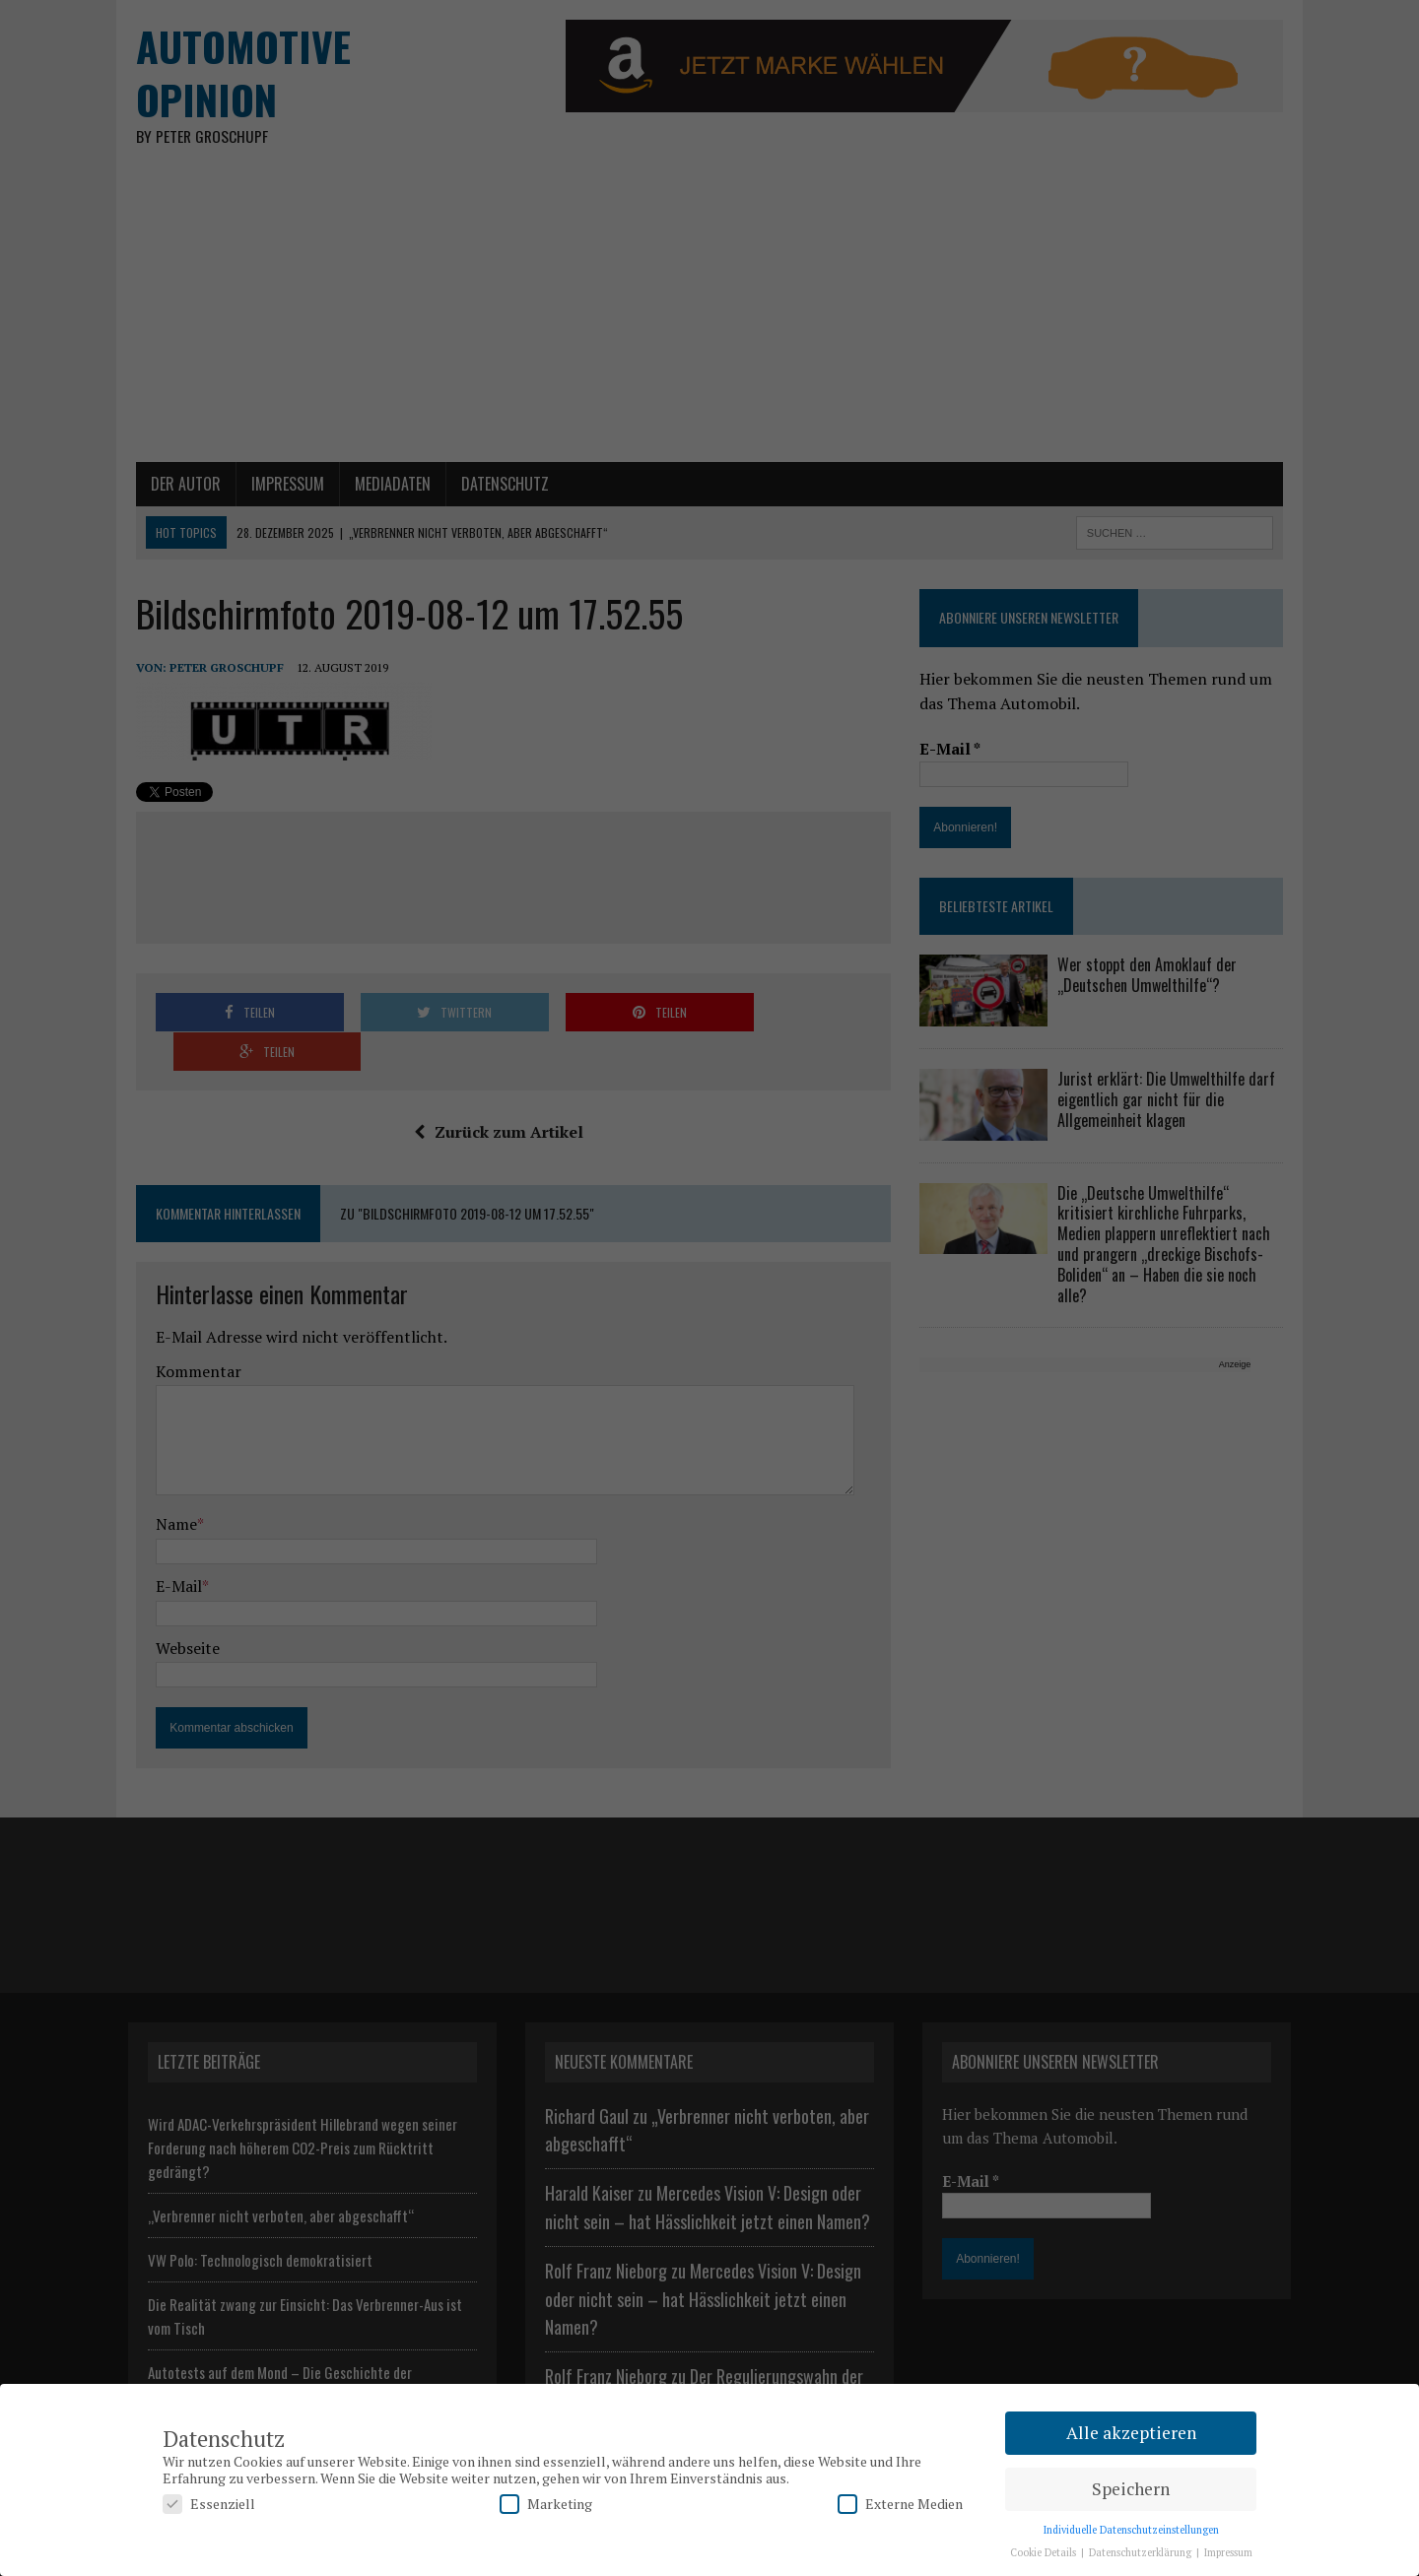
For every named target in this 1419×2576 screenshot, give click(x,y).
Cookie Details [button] (1044, 2552)
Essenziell (209, 2503)
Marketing (546, 2503)
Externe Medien (900, 2503)
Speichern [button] (1131, 2488)
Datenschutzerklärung (1141, 2552)
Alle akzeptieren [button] (1131, 2432)
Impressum (1228, 2552)
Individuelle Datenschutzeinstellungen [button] (1131, 2530)
